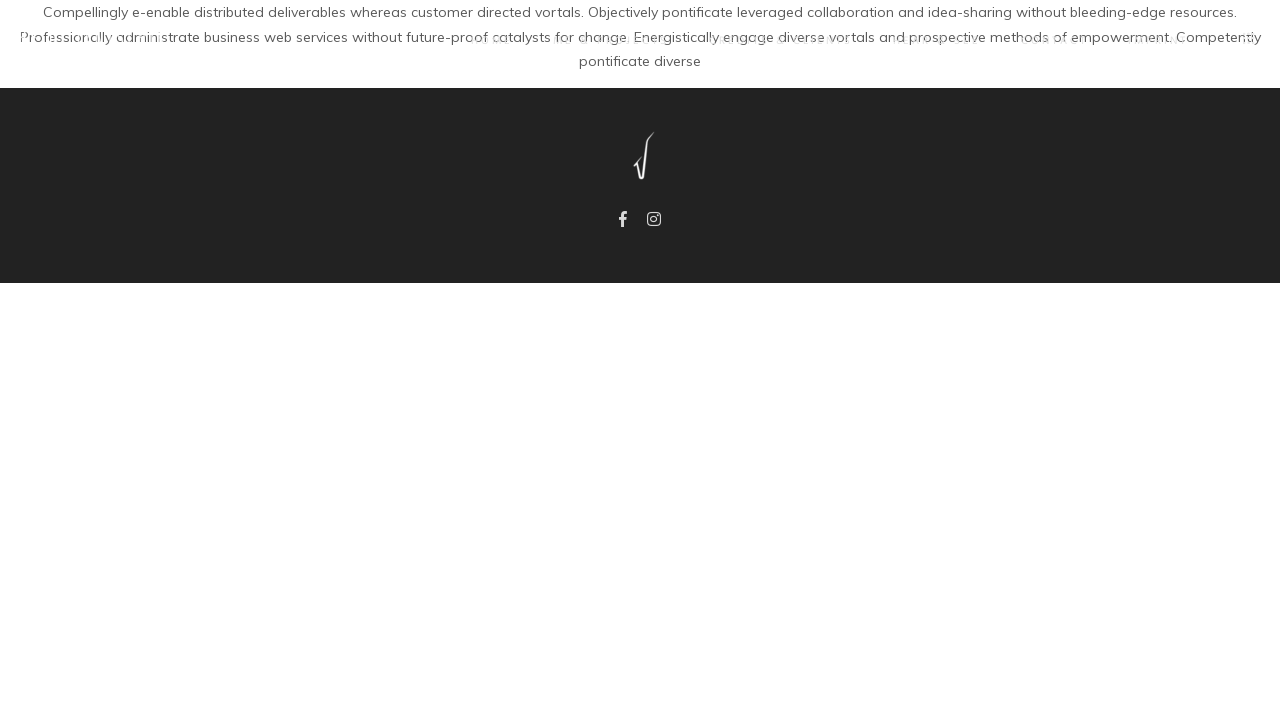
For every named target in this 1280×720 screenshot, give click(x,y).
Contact (1041, 41)
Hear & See (924, 41)
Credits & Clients (768, 41)
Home (479, 41)
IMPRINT (1145, 41)
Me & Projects (598, 41)
